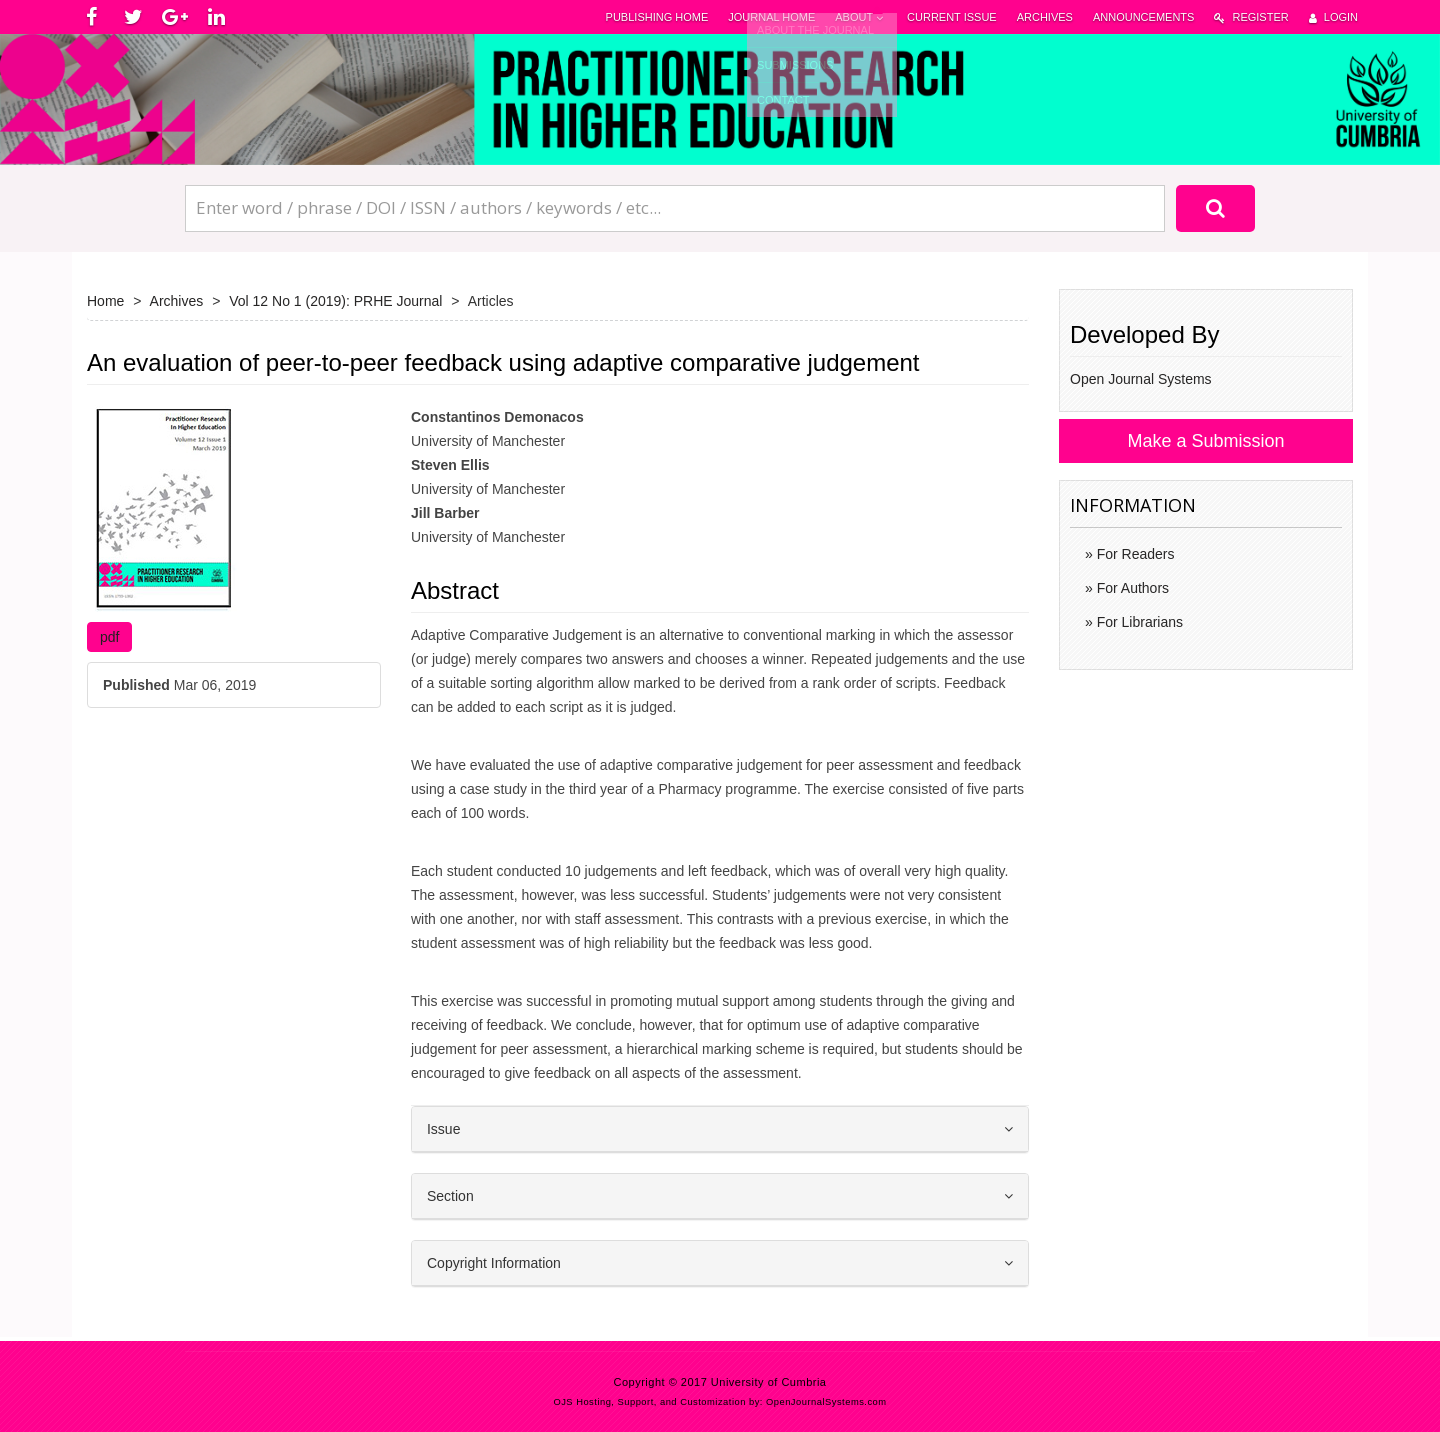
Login (1333, 17)
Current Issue (952, 17)
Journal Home (771, 17)
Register (1251, 17)
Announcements (1143, 17)
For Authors (1131, 588)
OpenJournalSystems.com (826, 1402)
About (861, 17)
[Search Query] (675, 208)
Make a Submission (1205, 441)
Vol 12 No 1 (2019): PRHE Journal (335, 301)
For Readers (1134, 554)
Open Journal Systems (1141, 379)
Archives (1045, 17)
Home (105, 301)
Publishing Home (657, 17)
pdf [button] (109, 637)
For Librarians (1138, 622)
